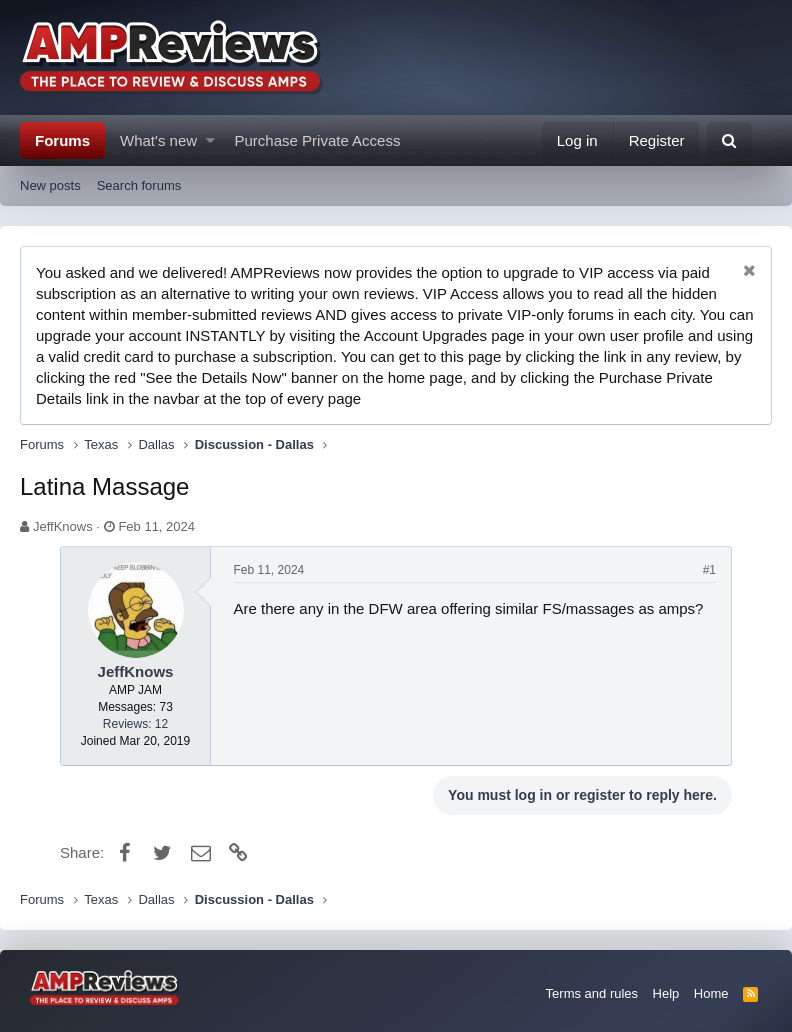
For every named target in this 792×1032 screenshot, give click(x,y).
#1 (709, 570)
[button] (210, 140)
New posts (50, 185)
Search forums (139, 185)
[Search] (729, 140)
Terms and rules (592, 993)
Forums (62, 140)
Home (711, 993)
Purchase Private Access (318, 140)
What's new (158, 140)
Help (666, 993)
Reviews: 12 (135, 724)
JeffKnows (63, 526)
